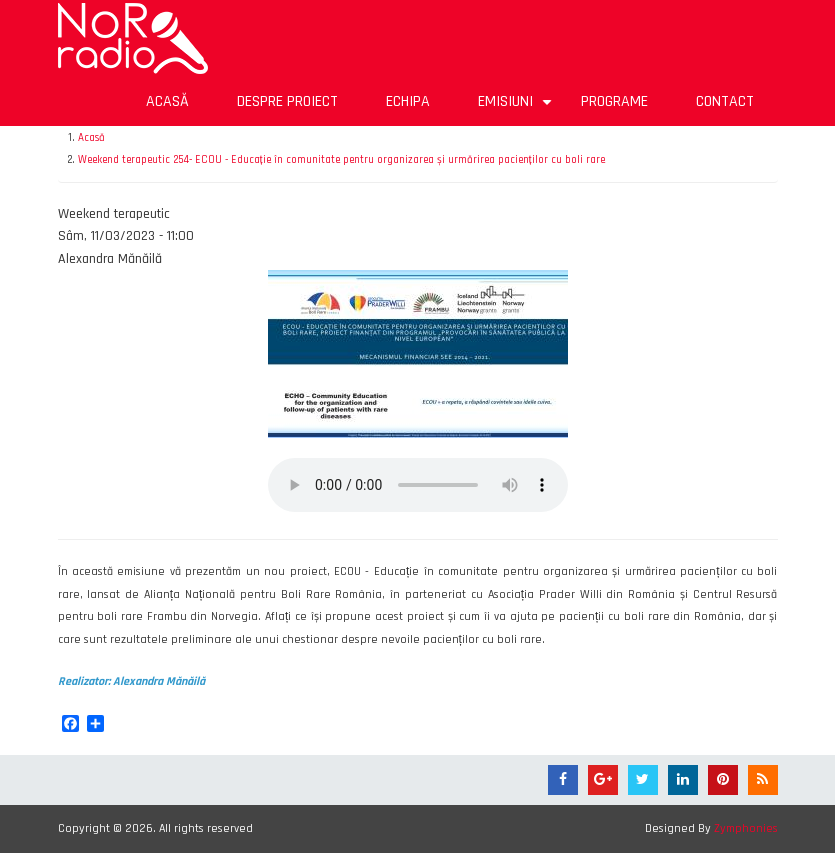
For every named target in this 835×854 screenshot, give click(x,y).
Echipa (408, 101)
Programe (614, 101)
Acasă (167, 101)
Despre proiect (287, 101)
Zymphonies (746, 828)
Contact (725, 101)
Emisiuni (517, 108)
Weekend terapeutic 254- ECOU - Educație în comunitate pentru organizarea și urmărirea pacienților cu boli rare (341, 160)
